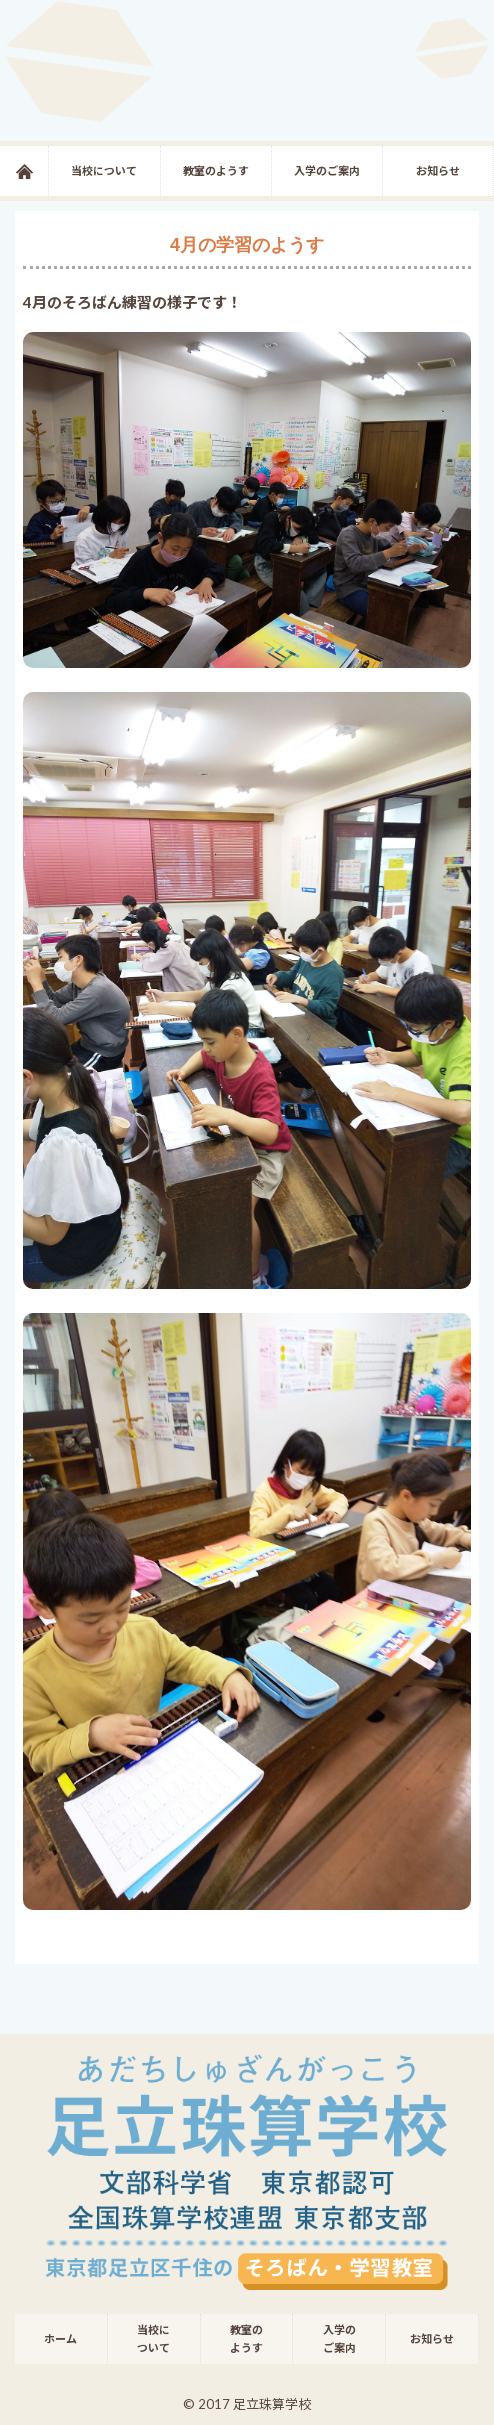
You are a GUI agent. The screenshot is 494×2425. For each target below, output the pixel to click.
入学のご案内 (327, 170)
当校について (104, 170)
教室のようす (216, 170)
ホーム (48, 170)
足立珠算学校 (246, 70)
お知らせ (438, 170)
